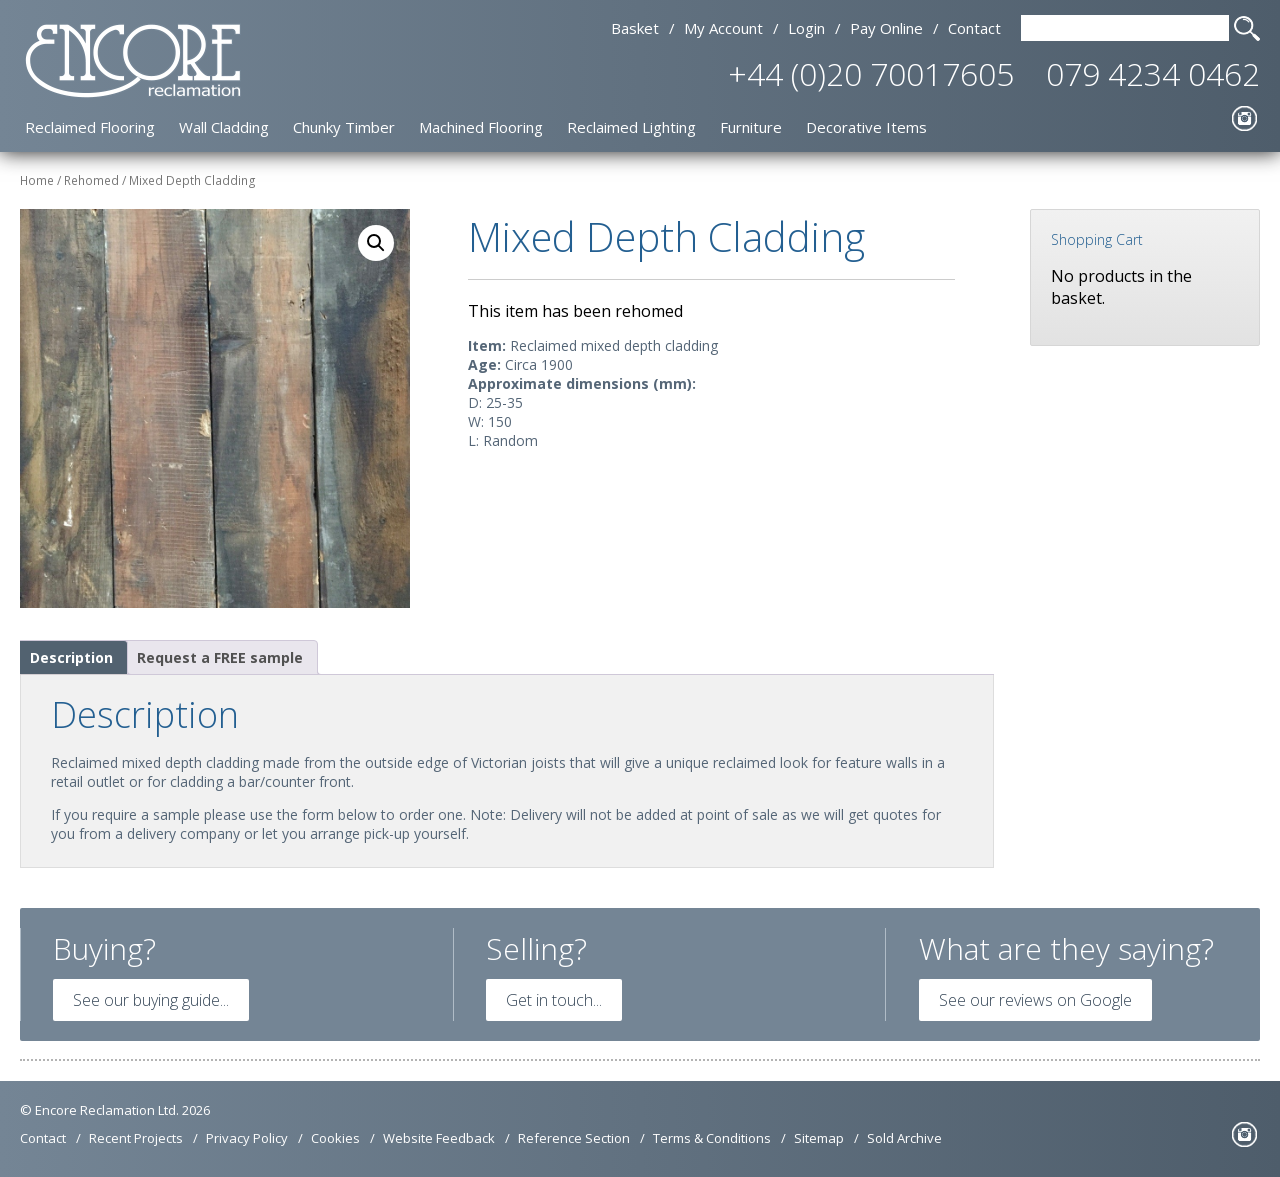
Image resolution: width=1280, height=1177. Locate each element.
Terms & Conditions (712, 1138)
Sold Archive (904, 1138)
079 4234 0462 (1153, 73)
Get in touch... (554, 1000)
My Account (723, 28)
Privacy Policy (247, 1138)
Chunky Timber (344, 127)
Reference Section (574, 1138)
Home (37, 180)
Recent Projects (136, 1138)
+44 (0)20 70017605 (871, 73)
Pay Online (886, 28)
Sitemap (819, 1138)
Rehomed (91, 180)
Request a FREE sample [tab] (220, 657)
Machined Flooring (481, 127)
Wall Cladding (224, 127)
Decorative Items (866, 127)
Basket (635, 28)
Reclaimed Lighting (631, 127)
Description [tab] (71, 657)
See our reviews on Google (1035, 1000)
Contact (974, 28)
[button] (376, 243)
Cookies (335, 1138)
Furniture (751, 127)
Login (806, 28)
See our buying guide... (151, 1000)
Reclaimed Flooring (90, 127)
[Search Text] (1125, 28)
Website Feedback (439, 1138)
